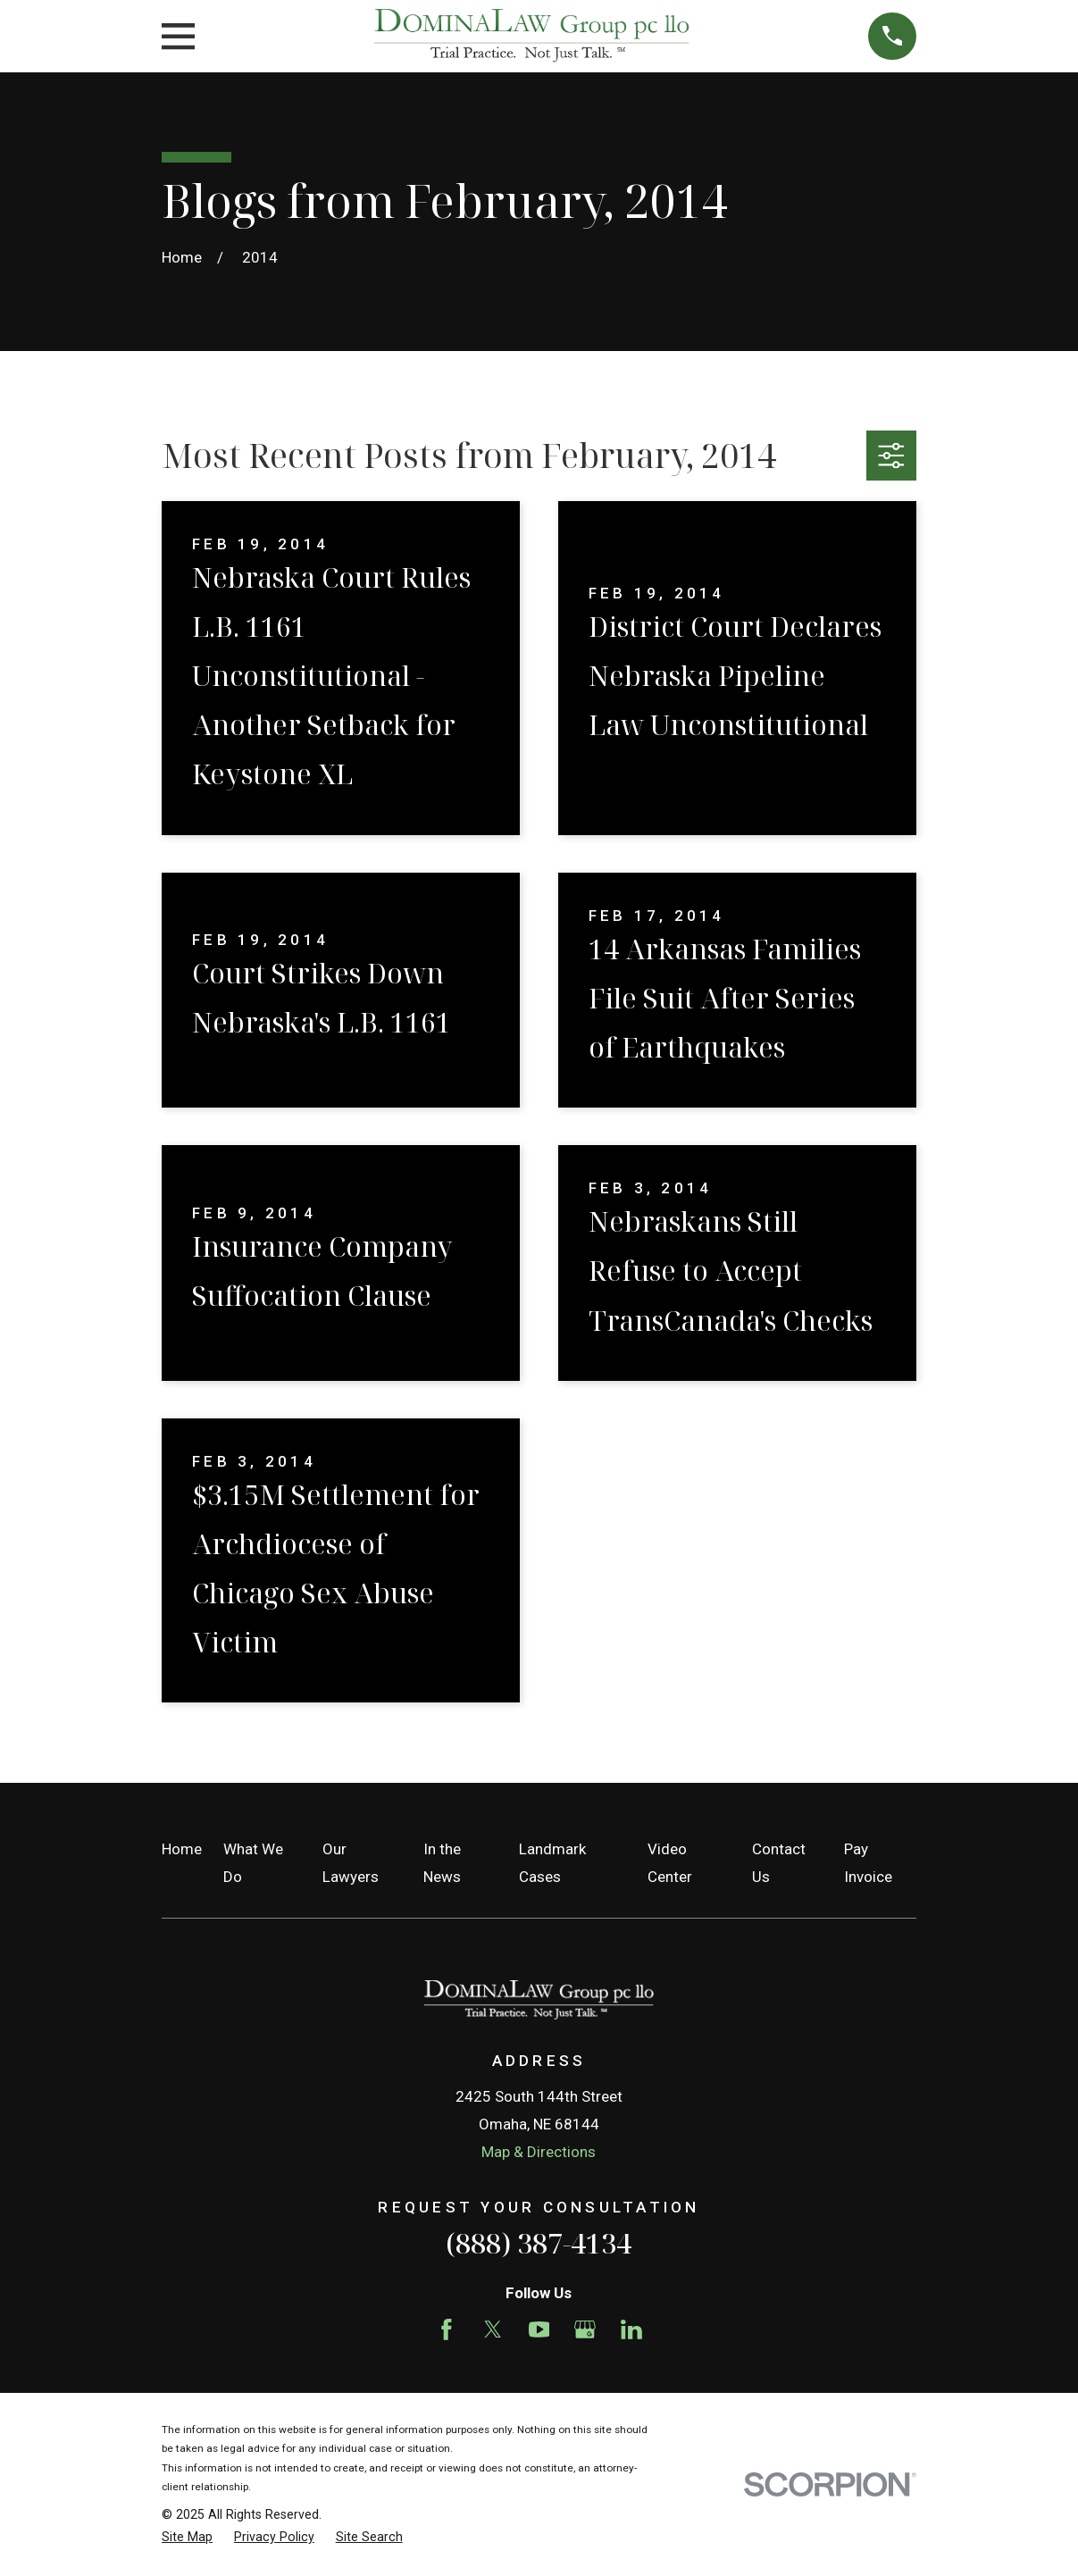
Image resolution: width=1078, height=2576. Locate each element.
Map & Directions (538, 2152)
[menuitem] (187, 2537)
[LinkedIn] (631, 2329)
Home (182, 1849)
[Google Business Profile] (585, 2329)
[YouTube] (539, 2329)
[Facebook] (446, 2329)
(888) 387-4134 (538, 2243)
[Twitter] (493, 2329)
